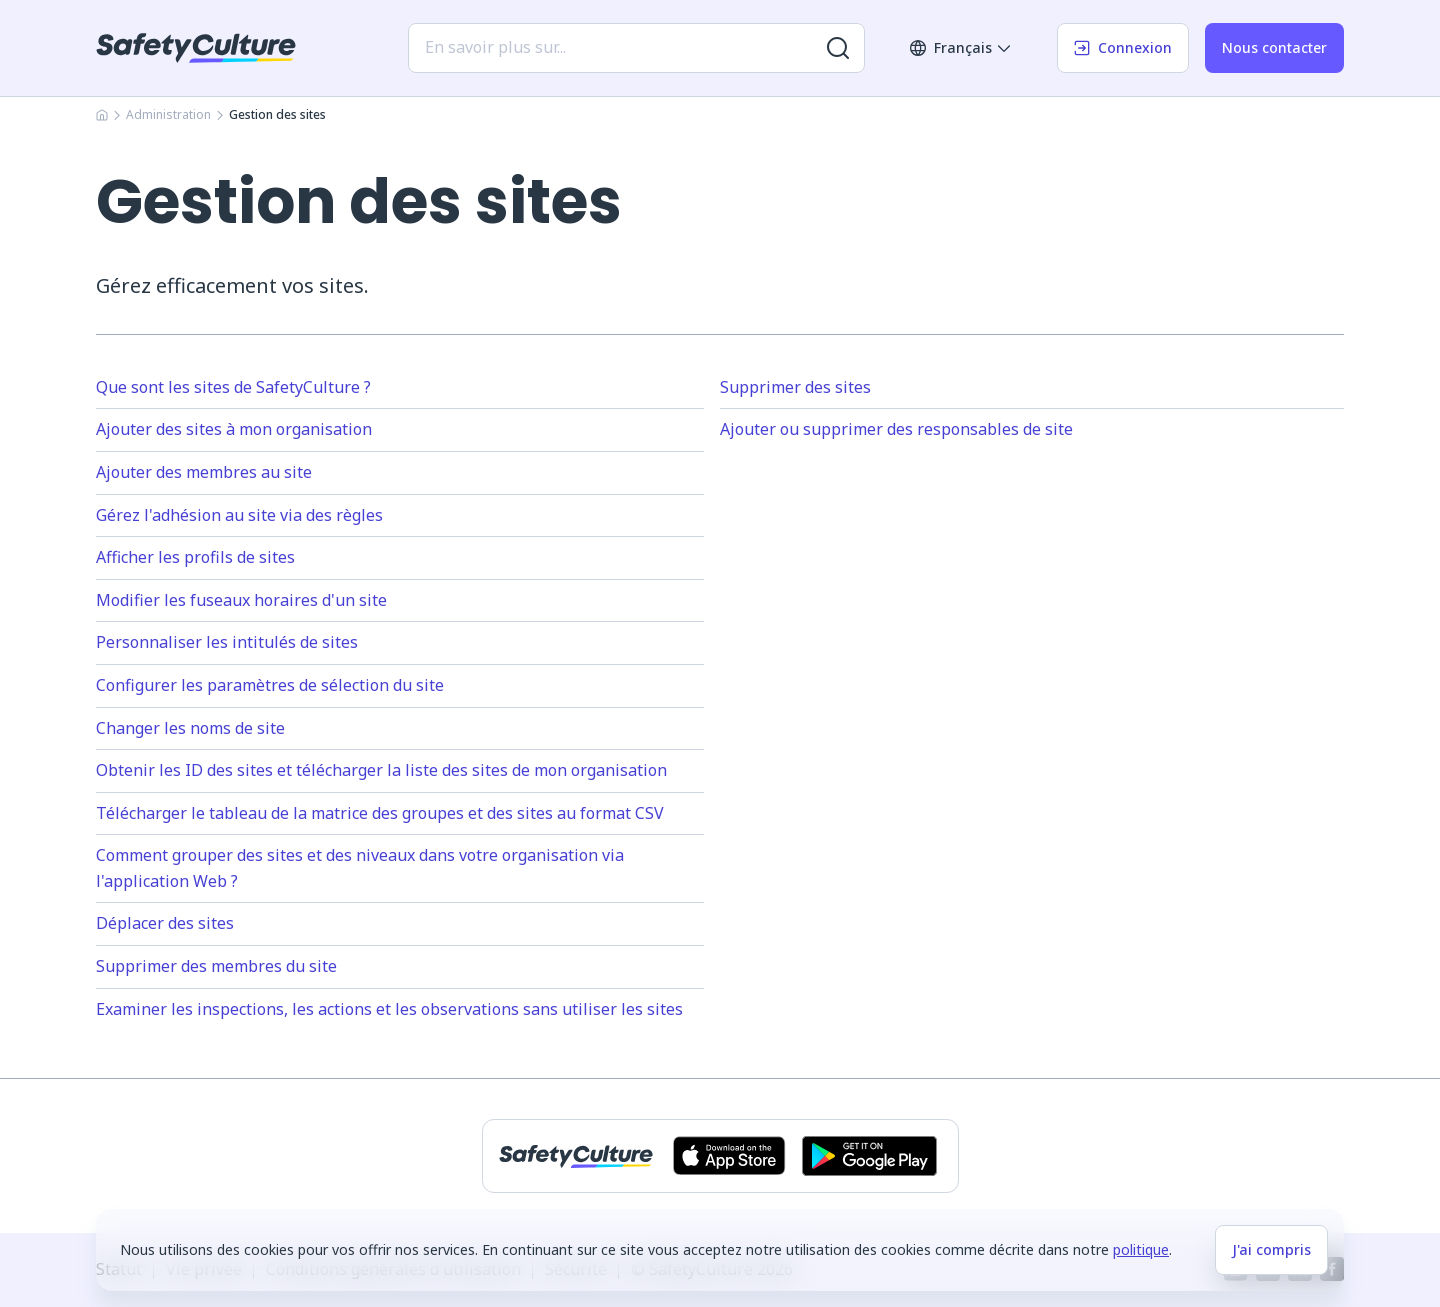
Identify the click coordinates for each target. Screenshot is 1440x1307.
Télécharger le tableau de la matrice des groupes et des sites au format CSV (380, 813)
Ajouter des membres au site (204, 472)
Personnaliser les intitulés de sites (227, 642)
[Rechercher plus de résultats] (838, 48)
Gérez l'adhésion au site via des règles (239, 515)
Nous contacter (1274, 47)
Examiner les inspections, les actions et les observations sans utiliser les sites (389, 1009)
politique (1141, 1249)
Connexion (1123, 47)
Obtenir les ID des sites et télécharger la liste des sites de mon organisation (381, 770)
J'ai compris (1271, 1249)
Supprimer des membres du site (216, 966)
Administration (168, 114)
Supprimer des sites (795, 387)
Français (961, 47)
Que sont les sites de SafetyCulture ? (233, 387)
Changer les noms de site (190, 728)
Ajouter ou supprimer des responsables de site (896, 429)
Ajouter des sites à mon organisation (234, 429)
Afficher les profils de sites (195, 557)
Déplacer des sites (165, 923)
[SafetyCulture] (196, 48)
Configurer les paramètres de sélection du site (270, 685)
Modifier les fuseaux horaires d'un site (241, 600)
